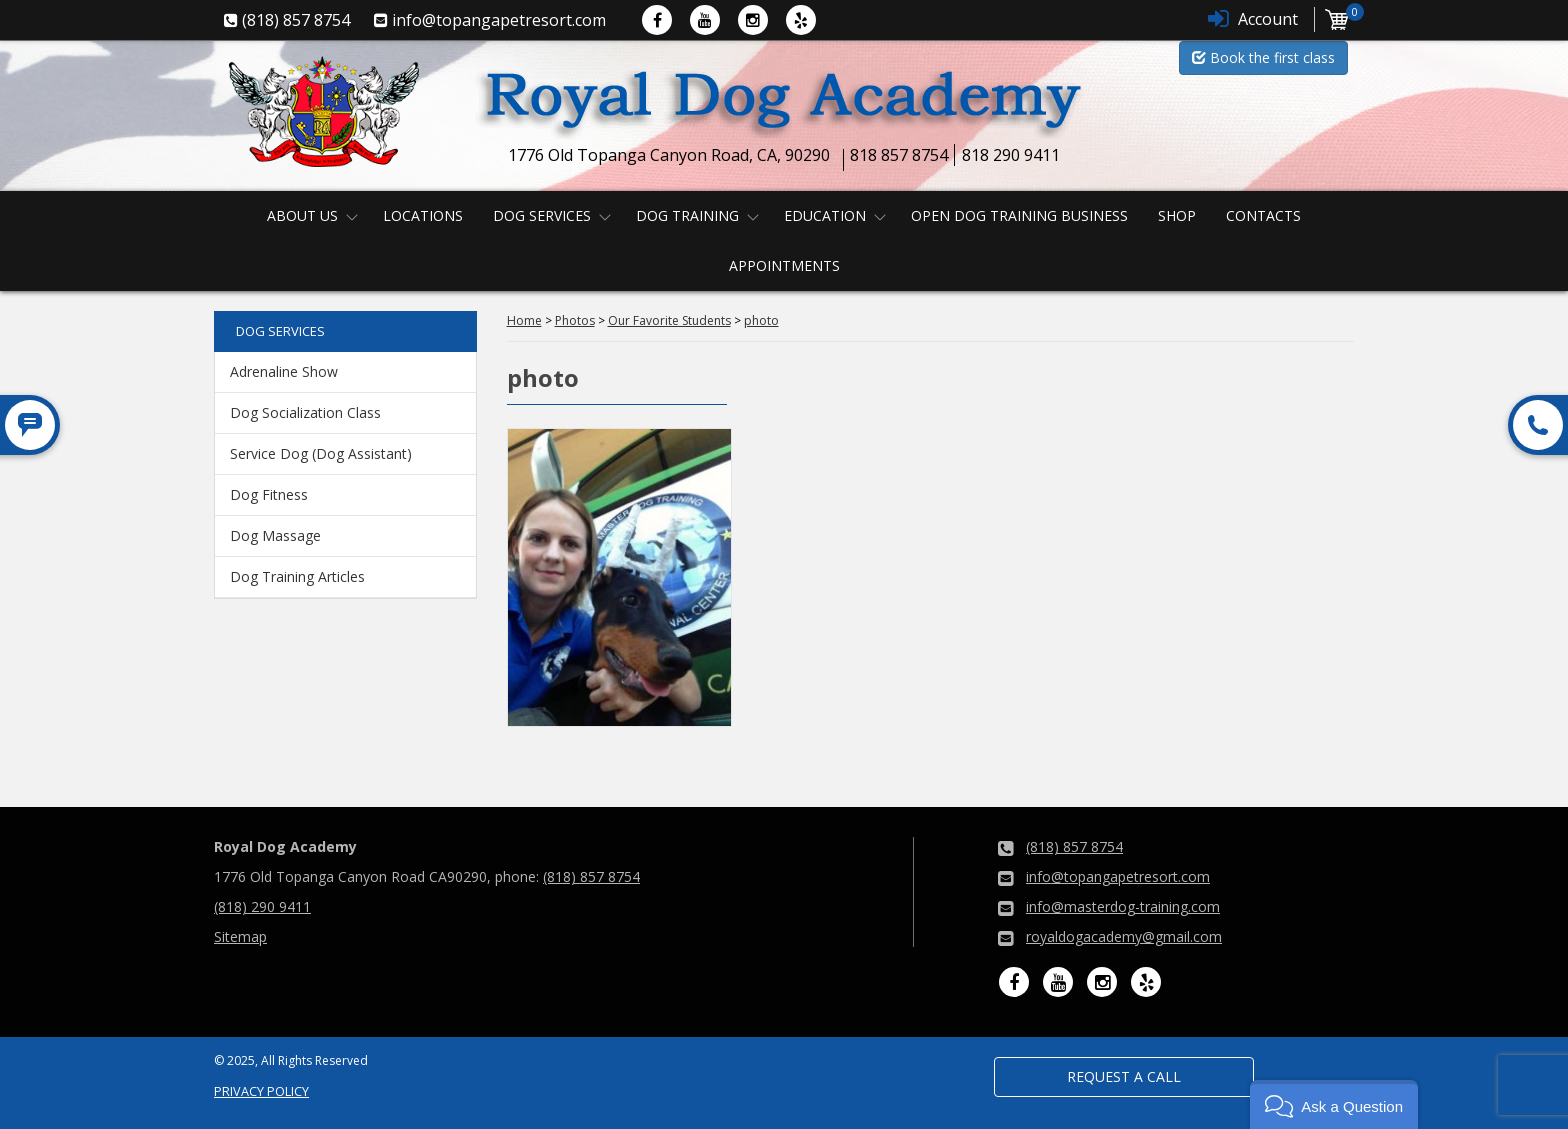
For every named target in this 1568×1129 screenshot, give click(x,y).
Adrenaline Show (284, 371)
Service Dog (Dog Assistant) (321, 453)
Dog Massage (275, 535)
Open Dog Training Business (1019, 215)
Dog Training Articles (297, 576)
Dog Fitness (269, 494)
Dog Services (542, 215)
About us (302, 215)
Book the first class (1263, 57)
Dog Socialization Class (305, 412)
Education (825, 215)
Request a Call (1124, 1076)
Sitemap (240, 936)
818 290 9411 (1011, 155)
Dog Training (687, 215)
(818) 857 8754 (591, 876)
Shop (1177, 215)
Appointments (784, 265)
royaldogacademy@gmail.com (1124, 936)
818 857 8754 (899, 155)
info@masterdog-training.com (1123, 906)
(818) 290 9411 (262, 906)
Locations (423, 215)
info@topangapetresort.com (1118, 876)
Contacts (1263, 215)
